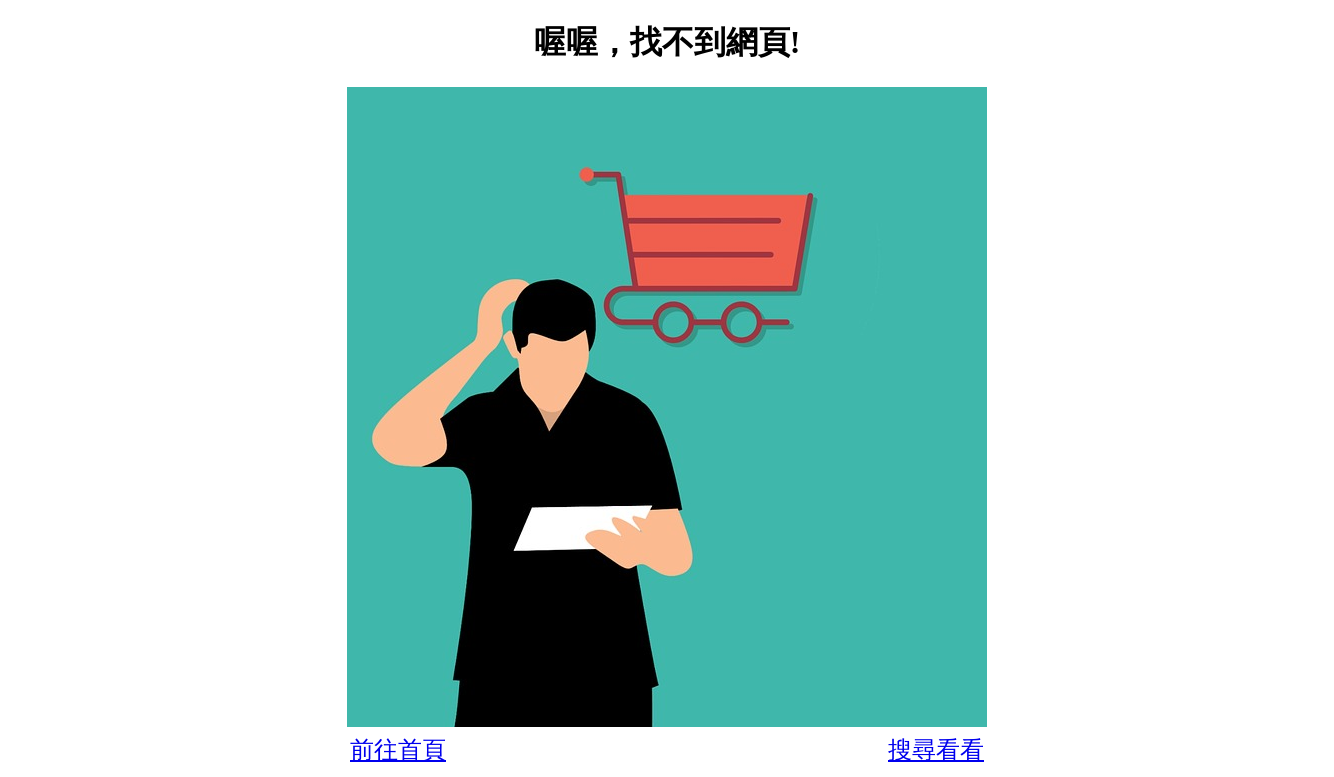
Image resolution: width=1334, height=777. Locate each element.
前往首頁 (398, 750)
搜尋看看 (936, 750)
